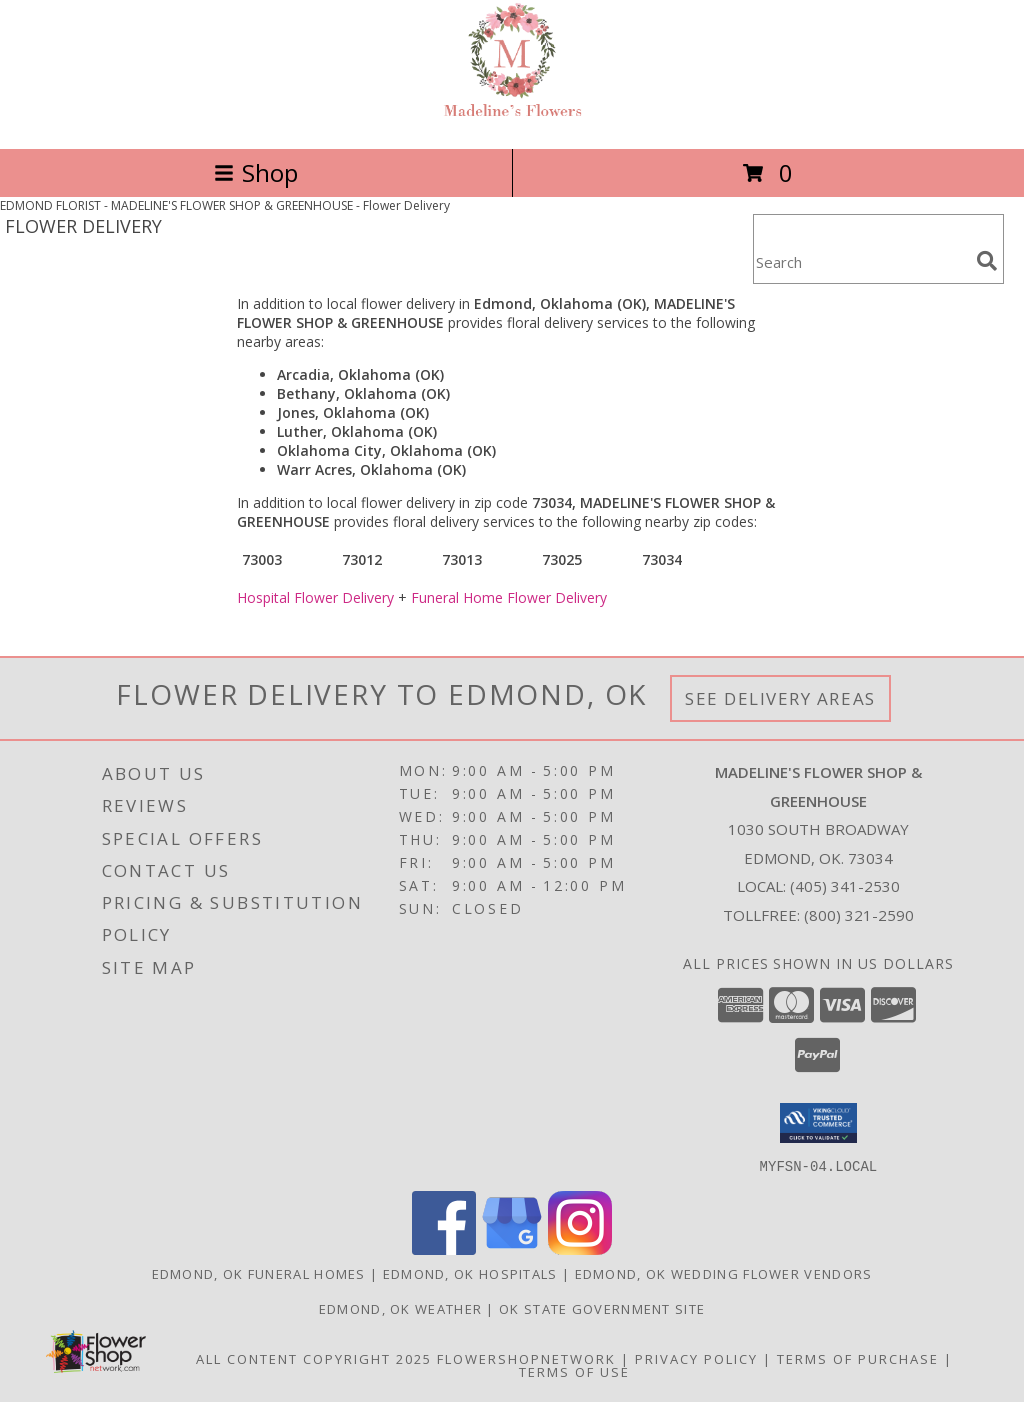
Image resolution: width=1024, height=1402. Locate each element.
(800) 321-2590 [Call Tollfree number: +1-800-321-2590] (859, 915)
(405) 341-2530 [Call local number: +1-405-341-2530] (845, 886)
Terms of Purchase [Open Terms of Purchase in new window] (858, 1358)
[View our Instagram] (580, 1248)
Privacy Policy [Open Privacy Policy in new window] (696, 1358)
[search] (987, 261)
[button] (818, 1123)
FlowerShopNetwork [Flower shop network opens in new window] (526, 1358)
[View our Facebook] (444, 1248)
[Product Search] (861, 261)
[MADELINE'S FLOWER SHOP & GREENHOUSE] (512, 119)
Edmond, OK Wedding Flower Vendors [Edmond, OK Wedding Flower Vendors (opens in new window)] (724, 1273)
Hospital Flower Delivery (315, 597)
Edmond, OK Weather (400, 1308)
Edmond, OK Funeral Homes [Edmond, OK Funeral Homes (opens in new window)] (259, 1273)
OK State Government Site (602, 1308)
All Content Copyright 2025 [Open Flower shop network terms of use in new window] (314, 1358)
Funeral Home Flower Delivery (509, 597)
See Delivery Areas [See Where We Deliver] (780, 698)
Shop (256, 172)
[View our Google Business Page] (512, 1248)
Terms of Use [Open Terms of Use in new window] (574, 1371)
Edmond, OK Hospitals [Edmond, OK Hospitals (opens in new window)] (470, 1273)
